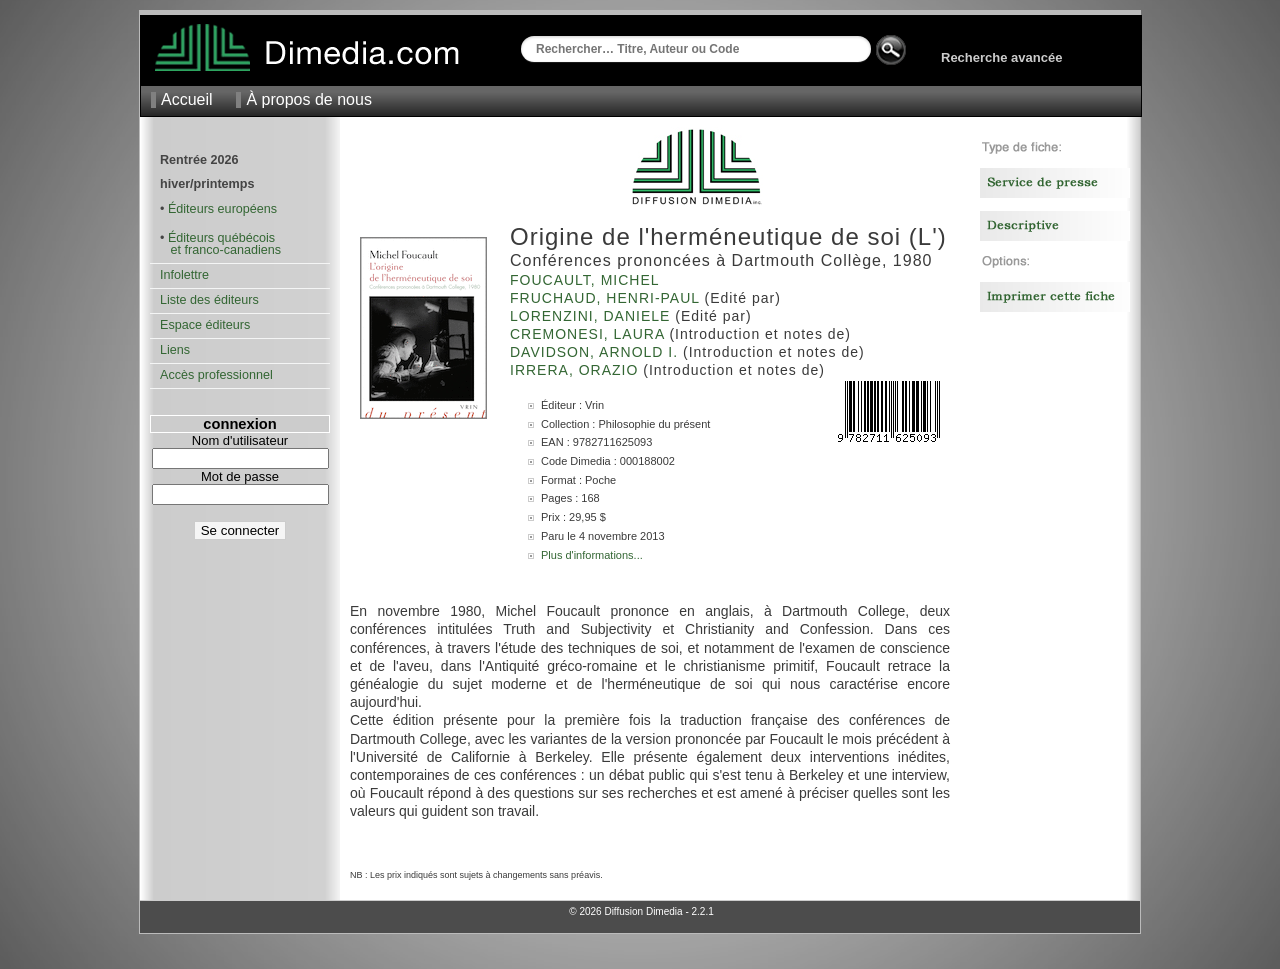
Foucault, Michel (587, 280)
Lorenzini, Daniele (592, 316)
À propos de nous (308, 99)
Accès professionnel (216, 375)
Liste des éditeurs (209, 300)
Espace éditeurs (205, 325)
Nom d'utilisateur (240, 440)
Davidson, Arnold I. (596, 352)
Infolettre (184, 275)
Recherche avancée (1001, 57)
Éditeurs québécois (221, 238)
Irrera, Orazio (576, 370)
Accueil (187, 99)
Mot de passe (240, 476)
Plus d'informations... (592, 555)
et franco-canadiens (220, 250)
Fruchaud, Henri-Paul (607, 298)
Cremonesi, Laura (589, 334)
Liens (175, 350)
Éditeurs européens (222, 209)
